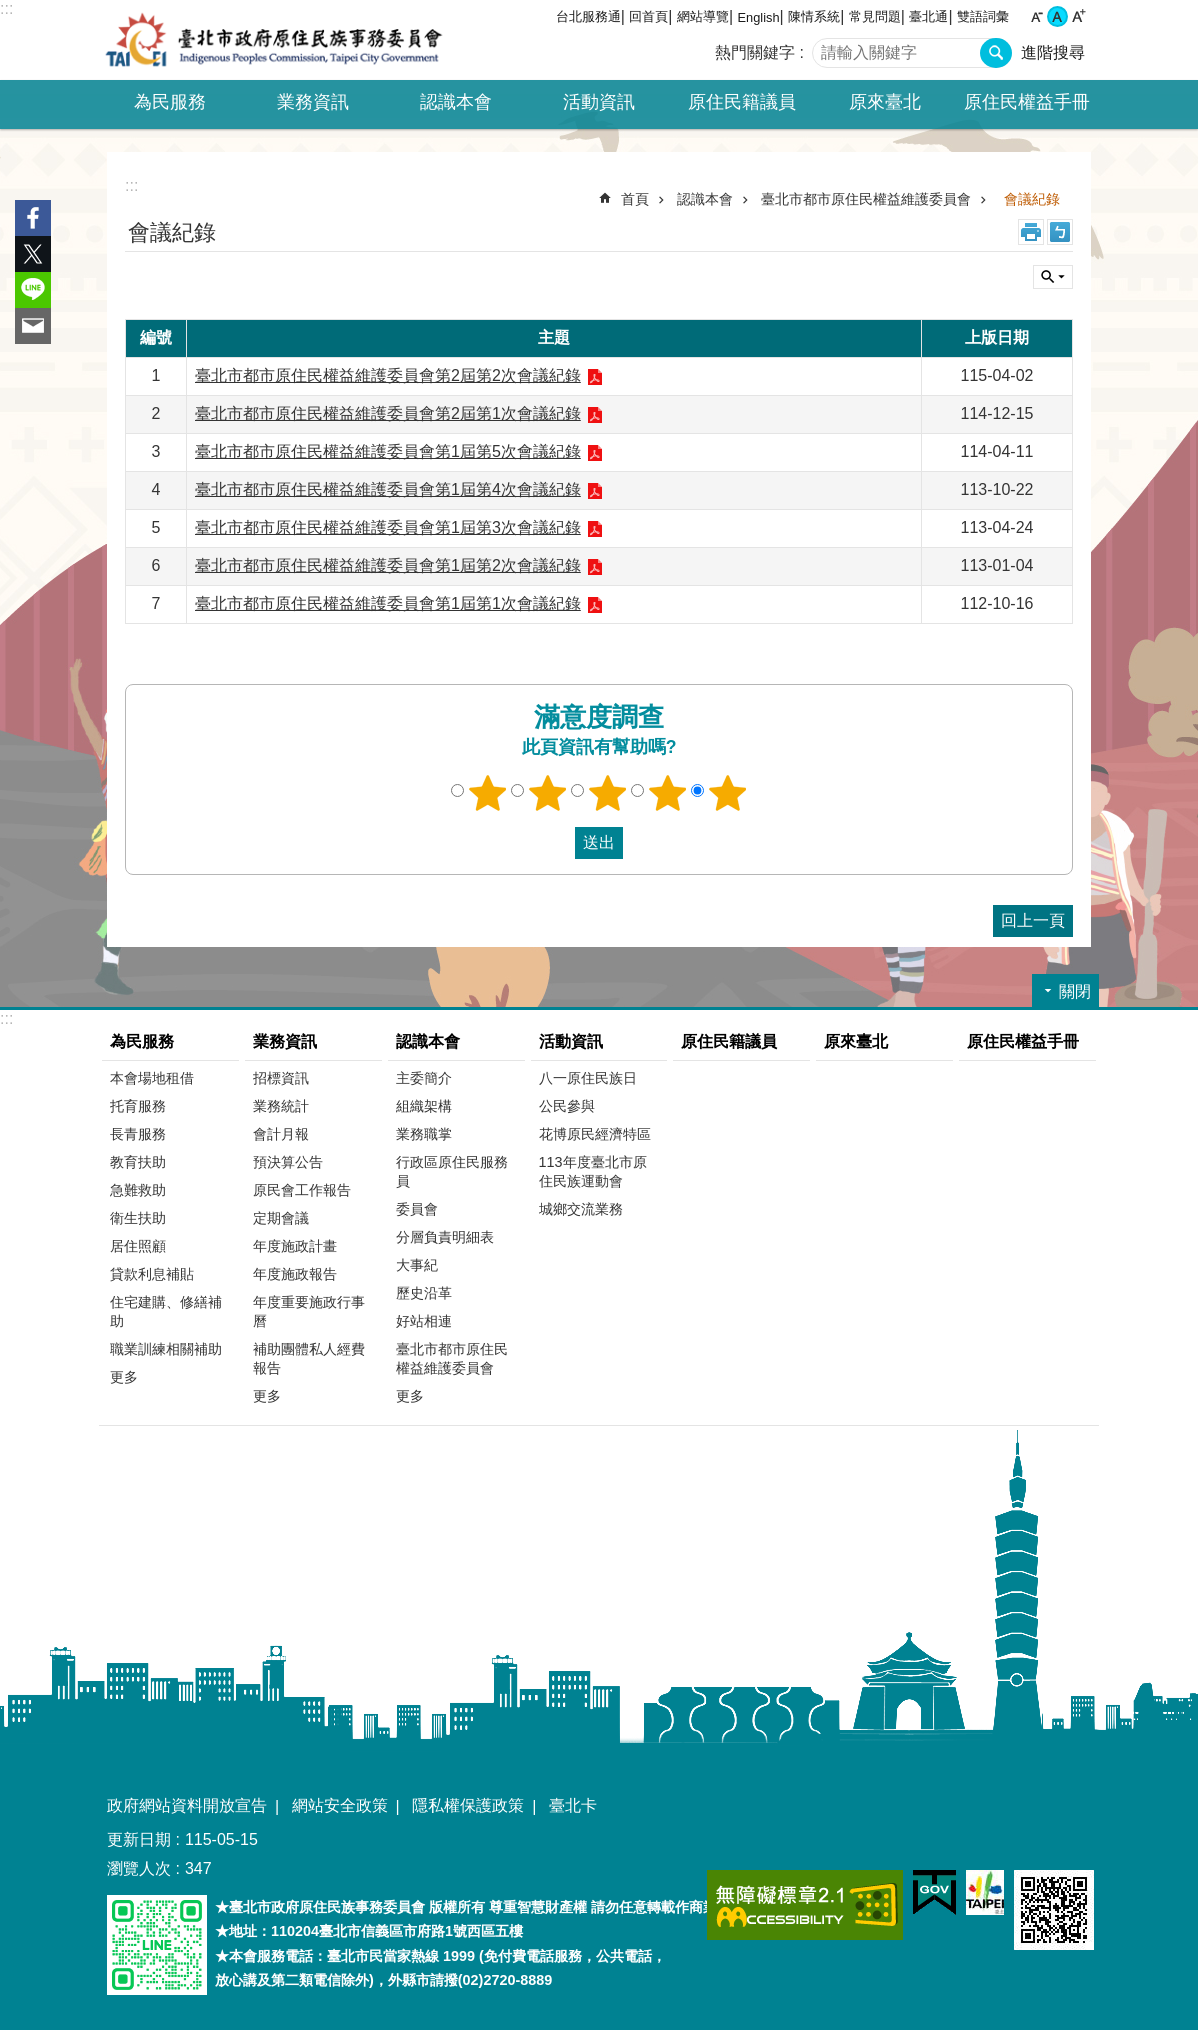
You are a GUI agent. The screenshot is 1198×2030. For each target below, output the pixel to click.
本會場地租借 (152, 1078)
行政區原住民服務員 (452, 1171)
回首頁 (648, 16)
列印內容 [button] (1031, 232)
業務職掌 (424, 1134)
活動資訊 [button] (599, 102)
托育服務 (138, 1106)
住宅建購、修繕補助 (166, 1311)
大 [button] (1078, 16)
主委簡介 (424, 1078)
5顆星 (728, 793)
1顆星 (488, 793)
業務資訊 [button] (313, 102)
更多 (124, 1377)
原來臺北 (885, 102)
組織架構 (424, 1106)
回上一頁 (1033, 920)
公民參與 (567, 1106)
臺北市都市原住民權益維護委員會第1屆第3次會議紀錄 (388, 527)
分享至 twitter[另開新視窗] (33, 254)
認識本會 (705, 199)
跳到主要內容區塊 (10, 10)
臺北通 (928, 16)
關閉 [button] (1053, 277)
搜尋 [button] (996, 53)
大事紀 (417, 1265)
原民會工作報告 (302, 1190)
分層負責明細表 (445, 1237)
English (759, 17)
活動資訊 (571, 1041)
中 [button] (1057, 16)
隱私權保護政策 (468, 1805)
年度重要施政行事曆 (309, 1311)
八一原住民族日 (588, 1078)
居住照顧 (138, 1246)
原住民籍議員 (742, 102)
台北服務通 (588, 16)
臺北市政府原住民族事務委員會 (274, 40)
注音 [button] (1060, 232)
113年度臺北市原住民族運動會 (593, 1171)
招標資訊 (281, 1078)
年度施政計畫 (295, 1246)
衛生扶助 (138, 1218)
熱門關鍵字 (755, 52)
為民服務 (142, 1041)
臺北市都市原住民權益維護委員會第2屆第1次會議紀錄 (388, 413)
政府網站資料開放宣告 (187, 1805)
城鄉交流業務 (581, 1209)
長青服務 (138, 1134)
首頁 (635, 199)
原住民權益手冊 (1027, 102)
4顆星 (668, 793)
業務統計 (281, 1106)
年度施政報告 (295, 1274)
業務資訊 (285, 1041)
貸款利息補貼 (152, 1274)
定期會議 (281, 1218)
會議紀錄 (1032, 199)
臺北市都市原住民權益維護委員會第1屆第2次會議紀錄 (388, 565)
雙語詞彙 (983, 16)
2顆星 (548, 793)
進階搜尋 (1053, 52)
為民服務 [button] (170, 102)
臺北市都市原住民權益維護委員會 (866, 199)
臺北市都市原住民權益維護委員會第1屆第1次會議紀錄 (388, 603)
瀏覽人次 (139, 1868)
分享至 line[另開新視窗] (33, 290)
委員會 (417, 1209)
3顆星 (608, 793)
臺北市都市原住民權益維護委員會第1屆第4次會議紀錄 (388, 489)
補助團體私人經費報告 (309, 1358)
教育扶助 (138, 1162)
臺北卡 (573, 1805)
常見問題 (875, 16)
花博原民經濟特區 (595, 1134)
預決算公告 (288, 1162)
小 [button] (1036, 16)
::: (6, 8)
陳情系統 (814, 16)
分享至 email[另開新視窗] (33, 326)
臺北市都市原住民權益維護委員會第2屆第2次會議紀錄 (388, 375)
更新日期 (139, 1839)
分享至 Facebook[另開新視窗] (33, 218)
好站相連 (424, 1321)
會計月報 (281, 1134)
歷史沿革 (424, 1293)
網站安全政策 (340, 1805)
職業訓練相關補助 (166, 1349)
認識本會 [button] (456, 102)
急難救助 (138, 1190)
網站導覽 (703, 16)
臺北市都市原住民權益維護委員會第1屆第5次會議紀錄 (388, 451)
